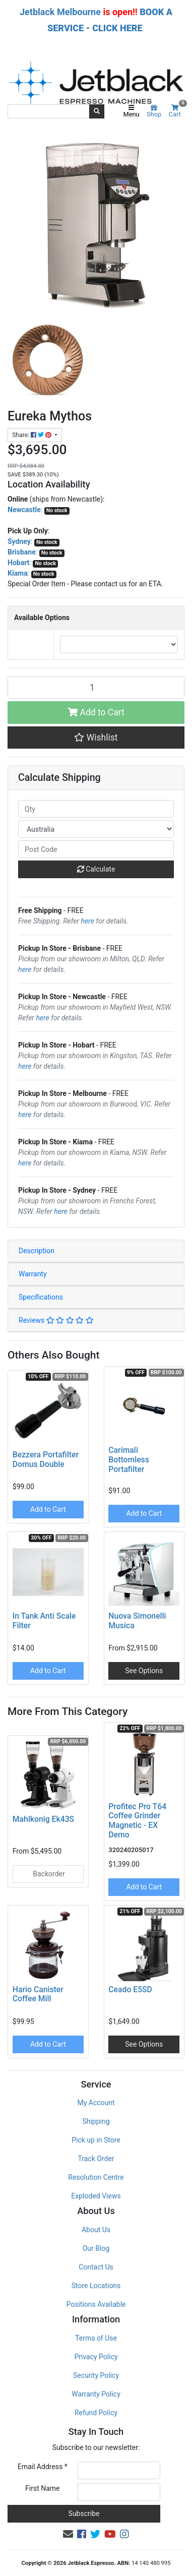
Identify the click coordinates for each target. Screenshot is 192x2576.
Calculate (96, 869)
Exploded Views (95, 2196)
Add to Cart (96, 712)
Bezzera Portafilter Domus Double (46, 1459)
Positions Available (96, 2304)
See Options (144, 1671)
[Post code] (96, 849)
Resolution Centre (95, 2177)
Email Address (43, 2467)
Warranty (33, 1274)
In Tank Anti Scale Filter (44, 1620)
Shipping (95, 2121)
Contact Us (96, 2267)
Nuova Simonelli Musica (137, 1620)
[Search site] (96, 111)
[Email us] (68, 2534)
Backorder (48, 1874)
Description (36, 1251)
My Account (95, 2103)
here (87, 921)
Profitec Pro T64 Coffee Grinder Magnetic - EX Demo (137, 1821)
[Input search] (49, 111)
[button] (96, 737)
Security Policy (96, 2375)
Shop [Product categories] (154, 111)
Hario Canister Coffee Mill (38, 1994)
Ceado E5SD (130, 1989)
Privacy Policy (95, 2357)
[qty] (96, 809)
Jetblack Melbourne (60, 12)
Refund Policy (96, 2413)
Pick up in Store (96, 2140)
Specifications (41, 1297)
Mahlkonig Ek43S (43, 1819)
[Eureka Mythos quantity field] (96, 688)
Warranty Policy (96, 2394)
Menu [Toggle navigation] (131, 111)
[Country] (96, 829)
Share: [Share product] (32, 435)
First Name (42, 2488)
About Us (96, 2230)
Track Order (96, 2159)
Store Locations (96, 2286)
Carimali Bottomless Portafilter (128, 1459)
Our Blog (96, 2248)
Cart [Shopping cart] (176, 111)
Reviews (56, 1320)
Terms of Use (96, 2338)
